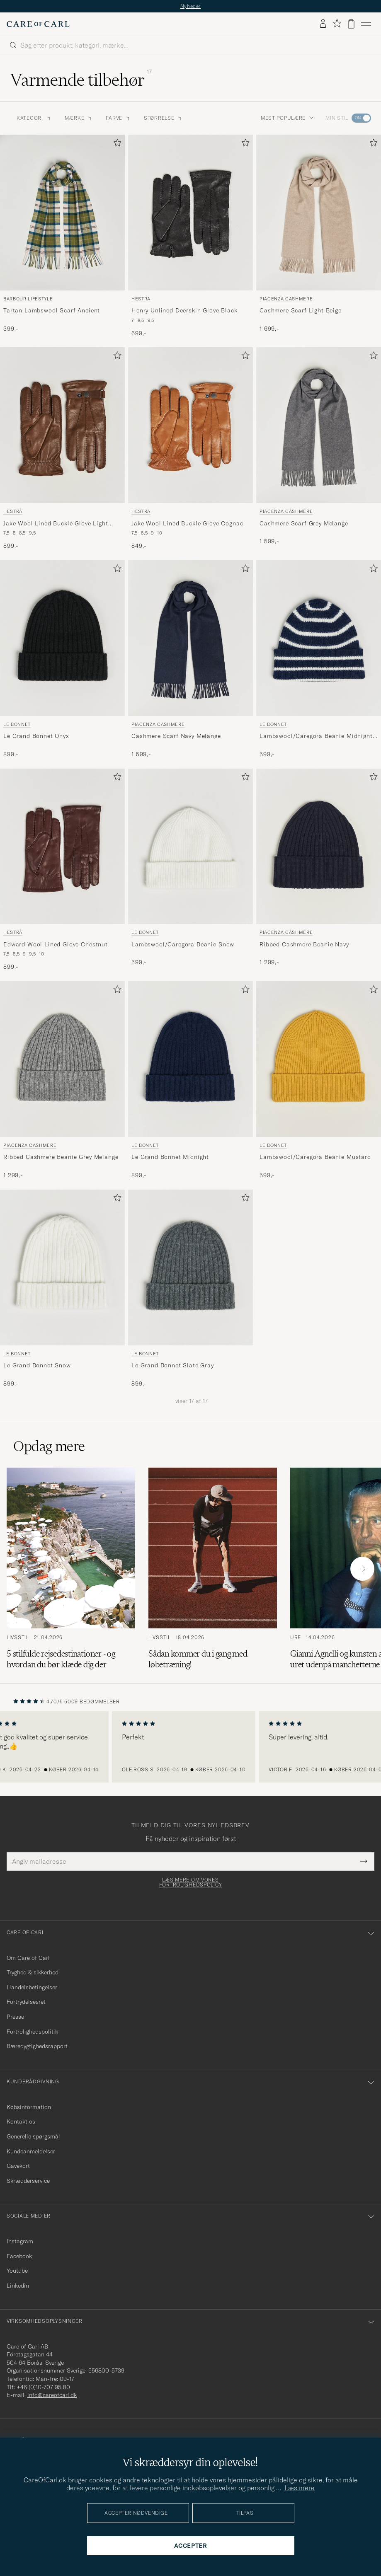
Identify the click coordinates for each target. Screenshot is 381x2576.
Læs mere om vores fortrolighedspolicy (190, 1882)
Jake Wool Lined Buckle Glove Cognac (187, 523)
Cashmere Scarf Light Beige (301, 310)
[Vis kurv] (351, 24)
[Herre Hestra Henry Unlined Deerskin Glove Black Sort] (190, 212)
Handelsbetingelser (32, 1987)
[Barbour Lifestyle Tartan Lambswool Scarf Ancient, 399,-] (62, 236)
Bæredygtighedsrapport (37, 2046)
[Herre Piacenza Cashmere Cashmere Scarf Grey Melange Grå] (318, 425)
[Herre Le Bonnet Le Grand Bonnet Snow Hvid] (62, 1267)
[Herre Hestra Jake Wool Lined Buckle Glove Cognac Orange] (190, 425)
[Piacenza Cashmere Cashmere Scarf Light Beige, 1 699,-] (318, 236)
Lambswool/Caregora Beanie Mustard (315, 1157)
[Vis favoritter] (336, 24)
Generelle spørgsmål (33, 2136)
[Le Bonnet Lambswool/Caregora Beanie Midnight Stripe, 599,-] (318, 659)
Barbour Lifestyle (28, 299)
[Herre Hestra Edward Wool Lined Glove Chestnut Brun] (62, 846)
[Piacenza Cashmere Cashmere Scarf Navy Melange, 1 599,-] (190, 659)
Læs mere (299, 2487)
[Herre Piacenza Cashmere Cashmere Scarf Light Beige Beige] (318, 212)
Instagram (20, 2241)
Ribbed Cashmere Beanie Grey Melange (60, 1157)
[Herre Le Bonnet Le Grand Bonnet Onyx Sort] (62, 638)
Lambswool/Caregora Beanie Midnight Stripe (316, 736)
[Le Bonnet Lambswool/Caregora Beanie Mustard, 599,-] (318, 1080)
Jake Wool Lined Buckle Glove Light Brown (55, 524)
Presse (15, 2016)
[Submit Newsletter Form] (364, 1861)
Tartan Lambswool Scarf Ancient (51, 310)
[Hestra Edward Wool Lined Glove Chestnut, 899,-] (62, 870)
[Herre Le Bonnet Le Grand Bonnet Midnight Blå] (190, 1059)
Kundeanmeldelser (31, 2151)
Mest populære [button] (287, 118)
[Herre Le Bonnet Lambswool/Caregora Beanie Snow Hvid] (190, 846)
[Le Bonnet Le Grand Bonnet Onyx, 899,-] (62, 659)
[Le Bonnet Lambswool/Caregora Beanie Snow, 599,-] (190, 870)
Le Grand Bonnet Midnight (170, 1157)
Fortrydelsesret (26, 2001)
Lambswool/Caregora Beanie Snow (182, 944)
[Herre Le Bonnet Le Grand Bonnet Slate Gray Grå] (190, 1267)
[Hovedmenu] (366, 24)
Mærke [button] (79, 118)
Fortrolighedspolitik (32, 2031)
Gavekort (18, 2166)
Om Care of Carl (28, 1958)
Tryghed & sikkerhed (32, 1972)
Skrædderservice (28, 2180)
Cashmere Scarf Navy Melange (176, 736)
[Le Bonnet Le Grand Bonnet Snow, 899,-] (62, 1289)
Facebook (19, 2256)
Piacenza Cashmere (286, 299)
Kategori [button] (34, 118)
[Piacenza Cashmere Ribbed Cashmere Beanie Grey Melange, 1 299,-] (62, 1080)
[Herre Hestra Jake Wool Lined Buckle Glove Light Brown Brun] (62, 425)
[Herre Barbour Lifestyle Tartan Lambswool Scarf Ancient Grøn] (62, 212)
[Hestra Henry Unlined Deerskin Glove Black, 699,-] (190, 236)
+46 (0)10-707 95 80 (43, 2387)
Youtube (17, 2270)
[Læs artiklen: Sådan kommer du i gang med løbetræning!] (212, 1569)
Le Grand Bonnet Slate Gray (172, 1365)
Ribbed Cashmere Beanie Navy (304, 944)
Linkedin (18, 2285)
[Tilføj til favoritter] (116, 144)
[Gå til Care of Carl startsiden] (38, 24)
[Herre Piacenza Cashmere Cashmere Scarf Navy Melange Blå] (190, 638)
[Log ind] (323, 24)
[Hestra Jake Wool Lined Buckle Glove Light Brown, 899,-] (62, 448)
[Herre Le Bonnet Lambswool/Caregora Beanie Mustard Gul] (318, 1059)
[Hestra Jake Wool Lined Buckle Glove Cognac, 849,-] (190, 448)
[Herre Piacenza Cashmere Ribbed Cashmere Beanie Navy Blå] (318, 846)
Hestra (140, 299)
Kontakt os (21, 2121)
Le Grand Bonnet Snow (37, 1365)
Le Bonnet (17, 724)
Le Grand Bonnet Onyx (36, 736)
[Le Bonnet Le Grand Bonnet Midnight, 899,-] (190, 1080)
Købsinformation (29, 2107)
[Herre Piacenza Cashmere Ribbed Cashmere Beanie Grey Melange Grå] (62, 1059)
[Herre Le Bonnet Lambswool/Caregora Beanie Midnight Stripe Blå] (318, 638)
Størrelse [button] (163, 118)
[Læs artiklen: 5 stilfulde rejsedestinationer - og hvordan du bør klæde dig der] (71, 1569)
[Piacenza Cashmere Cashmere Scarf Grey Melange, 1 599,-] (318, 448)
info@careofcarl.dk (52, 2395)
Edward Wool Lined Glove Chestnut (55, 944)
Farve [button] (118, 118)
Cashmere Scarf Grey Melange (304, 523)
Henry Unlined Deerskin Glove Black (184, 310)
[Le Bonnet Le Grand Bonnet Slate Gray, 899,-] (190, 1289)
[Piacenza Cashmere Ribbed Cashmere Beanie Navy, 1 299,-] (318, 870)
